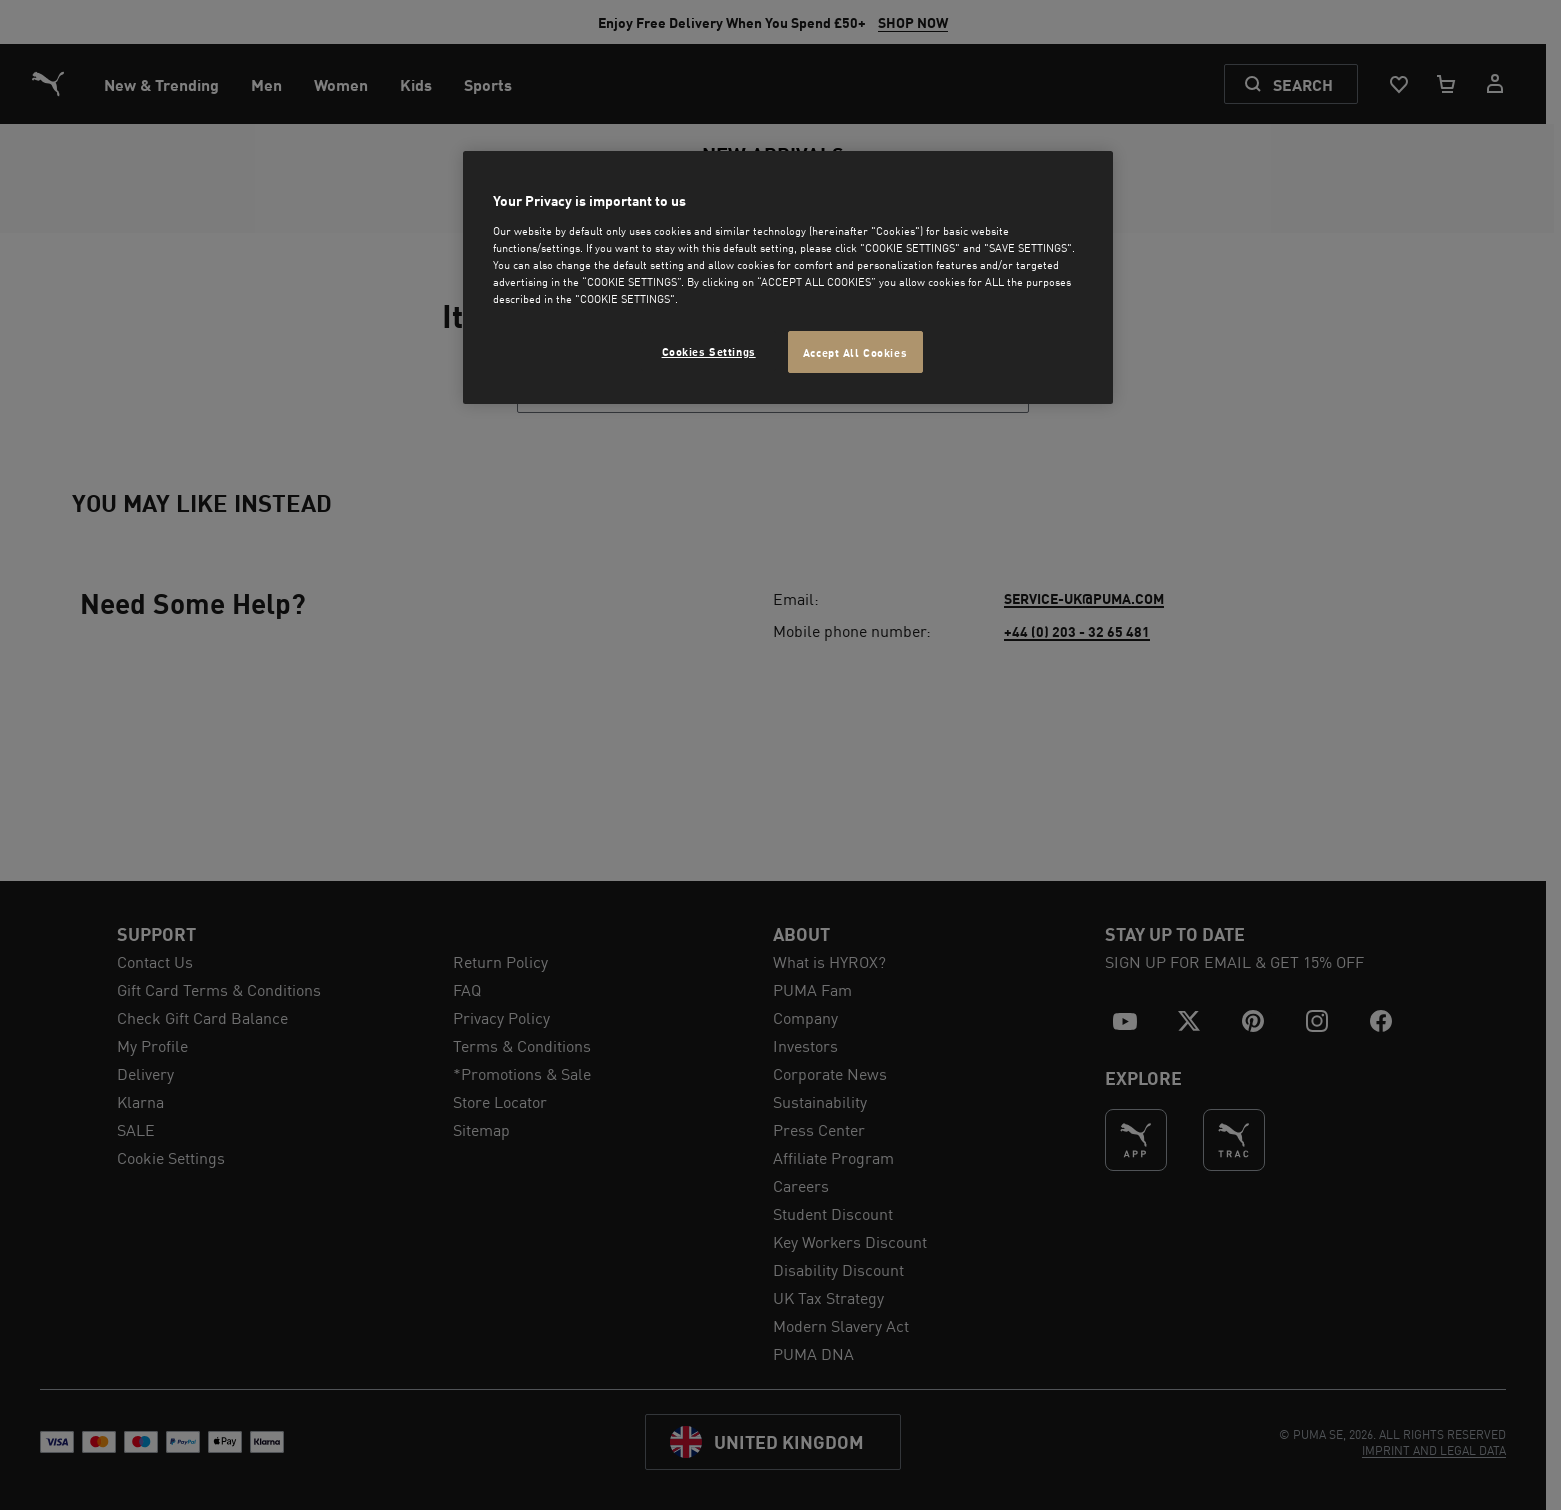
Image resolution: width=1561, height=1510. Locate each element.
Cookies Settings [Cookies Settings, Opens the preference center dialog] (709, 350)
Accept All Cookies (855, 351)
